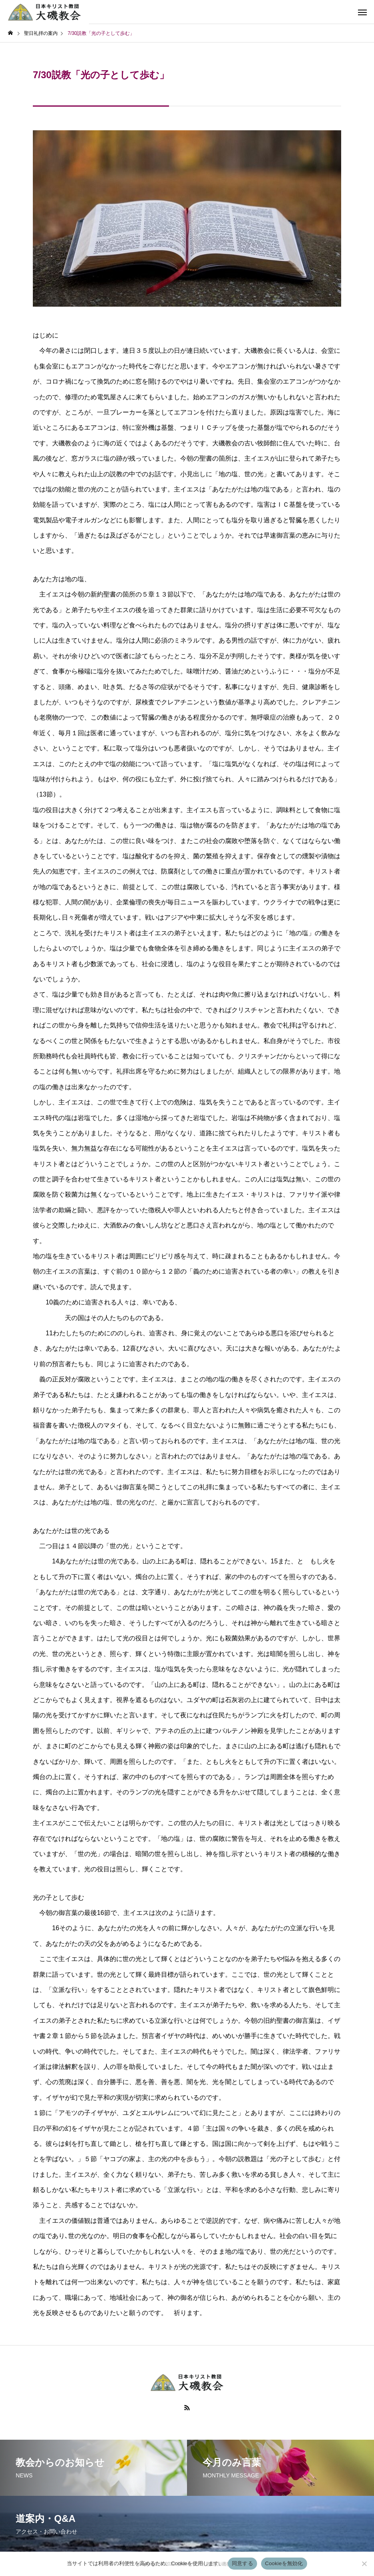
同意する (242, 2563)
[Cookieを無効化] (364, 2564)
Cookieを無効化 (284, 2563)
